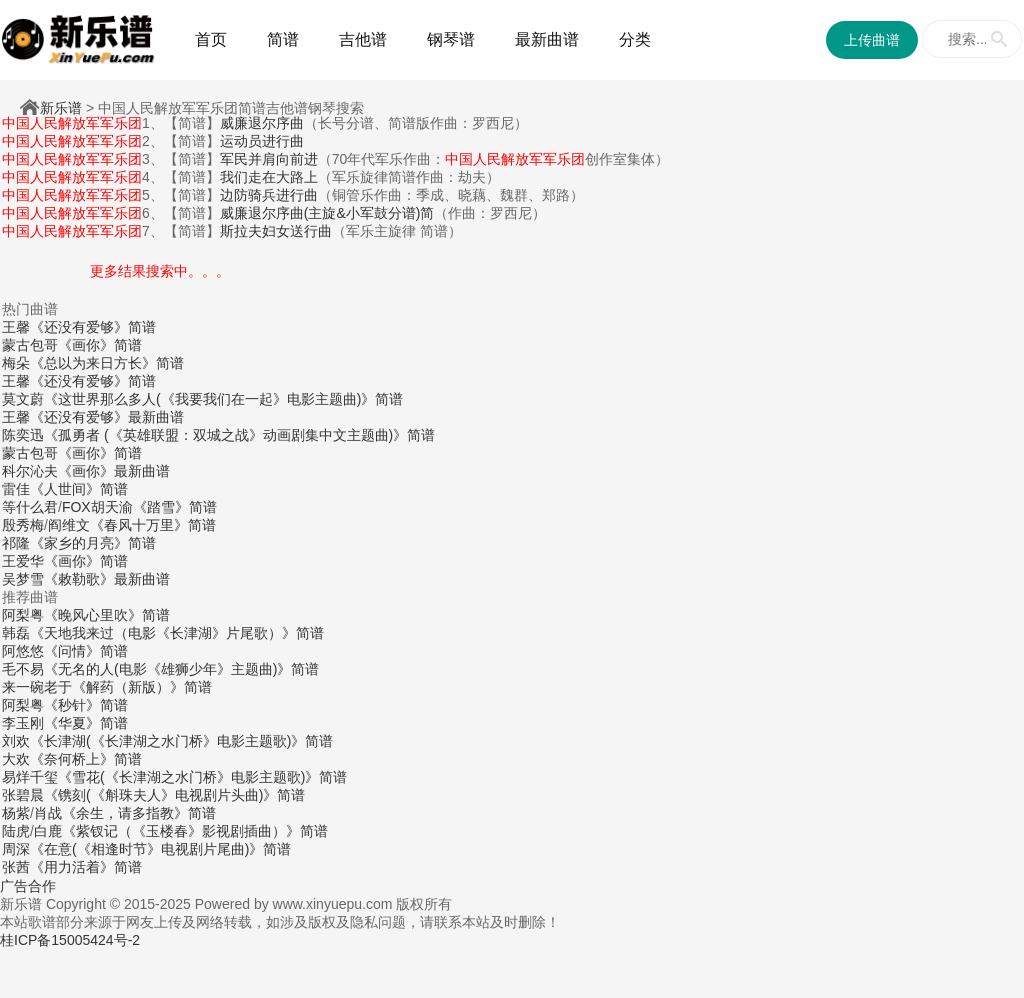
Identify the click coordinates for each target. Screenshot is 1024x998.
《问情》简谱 (86, 651)
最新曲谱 (547, 39)
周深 (16, 849)
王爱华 (23, 561)
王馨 (16, 327)
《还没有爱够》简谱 (93, 327)
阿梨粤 (23, 615)
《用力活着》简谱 (86, 867)
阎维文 (69, 525)
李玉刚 (23, 723)
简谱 (283, 39)
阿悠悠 (23, 651)
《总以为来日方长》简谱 (107, 363)
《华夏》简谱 (86, 723)
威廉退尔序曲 (262, 123)
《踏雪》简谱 (175, 507)
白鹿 (48, 831)
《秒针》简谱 (86, 705)
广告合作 (28, 886)
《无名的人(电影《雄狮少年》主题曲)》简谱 (181, 669)
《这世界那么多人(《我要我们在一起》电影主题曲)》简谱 (223, 399)
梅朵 (16, 363)
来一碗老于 (37, 687)
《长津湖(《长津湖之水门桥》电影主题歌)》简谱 (181, 741)
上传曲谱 (872, 40)
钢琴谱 (451, 39)
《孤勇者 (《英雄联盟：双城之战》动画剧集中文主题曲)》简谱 (239, 435)
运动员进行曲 (262, 141)
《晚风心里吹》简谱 (107, 615)
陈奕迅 (23, 435)
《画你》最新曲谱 (114, 471)
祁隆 (16, 543)
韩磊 (16, 633)
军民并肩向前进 (269, 159)
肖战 (48, 813)
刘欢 (16, 741)
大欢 (16, 759)
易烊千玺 (30, 777)
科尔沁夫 (30, 471)
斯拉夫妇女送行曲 (276, 231)
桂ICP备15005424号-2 (70, 940)
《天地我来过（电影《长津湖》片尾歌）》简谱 (177, 633)
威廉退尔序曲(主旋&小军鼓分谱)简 (327, 213)
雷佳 (16, 489)
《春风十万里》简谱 (153, 525)
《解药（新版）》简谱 (142, 687)
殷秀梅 (23, 525)
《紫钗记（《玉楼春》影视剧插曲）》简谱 (195, 831)
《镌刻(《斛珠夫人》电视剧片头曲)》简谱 (174, 795)
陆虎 (16, 831)
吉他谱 (363, 39)
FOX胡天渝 (97, 507)
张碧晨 (23, 795)
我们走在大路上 (269, 177)
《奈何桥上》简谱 (86, 759)
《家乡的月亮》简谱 (93, 543)
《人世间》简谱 (79, 489)
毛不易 (23, 669)
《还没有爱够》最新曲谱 (107, 417)
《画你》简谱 (100, 345)
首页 (211, 39)
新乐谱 (61, 108)
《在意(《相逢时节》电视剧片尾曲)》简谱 (160, 849)
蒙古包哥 (30, 345)
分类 (635, 39)
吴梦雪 (23, 579)
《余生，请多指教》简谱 (139, 813)
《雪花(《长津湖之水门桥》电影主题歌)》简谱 (202, 777)
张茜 (16, 867)
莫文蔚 (23, 399)
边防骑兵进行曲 (269, 195)
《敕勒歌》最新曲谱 (107, 579)
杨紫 (16, 813)
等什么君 (30, 507)
